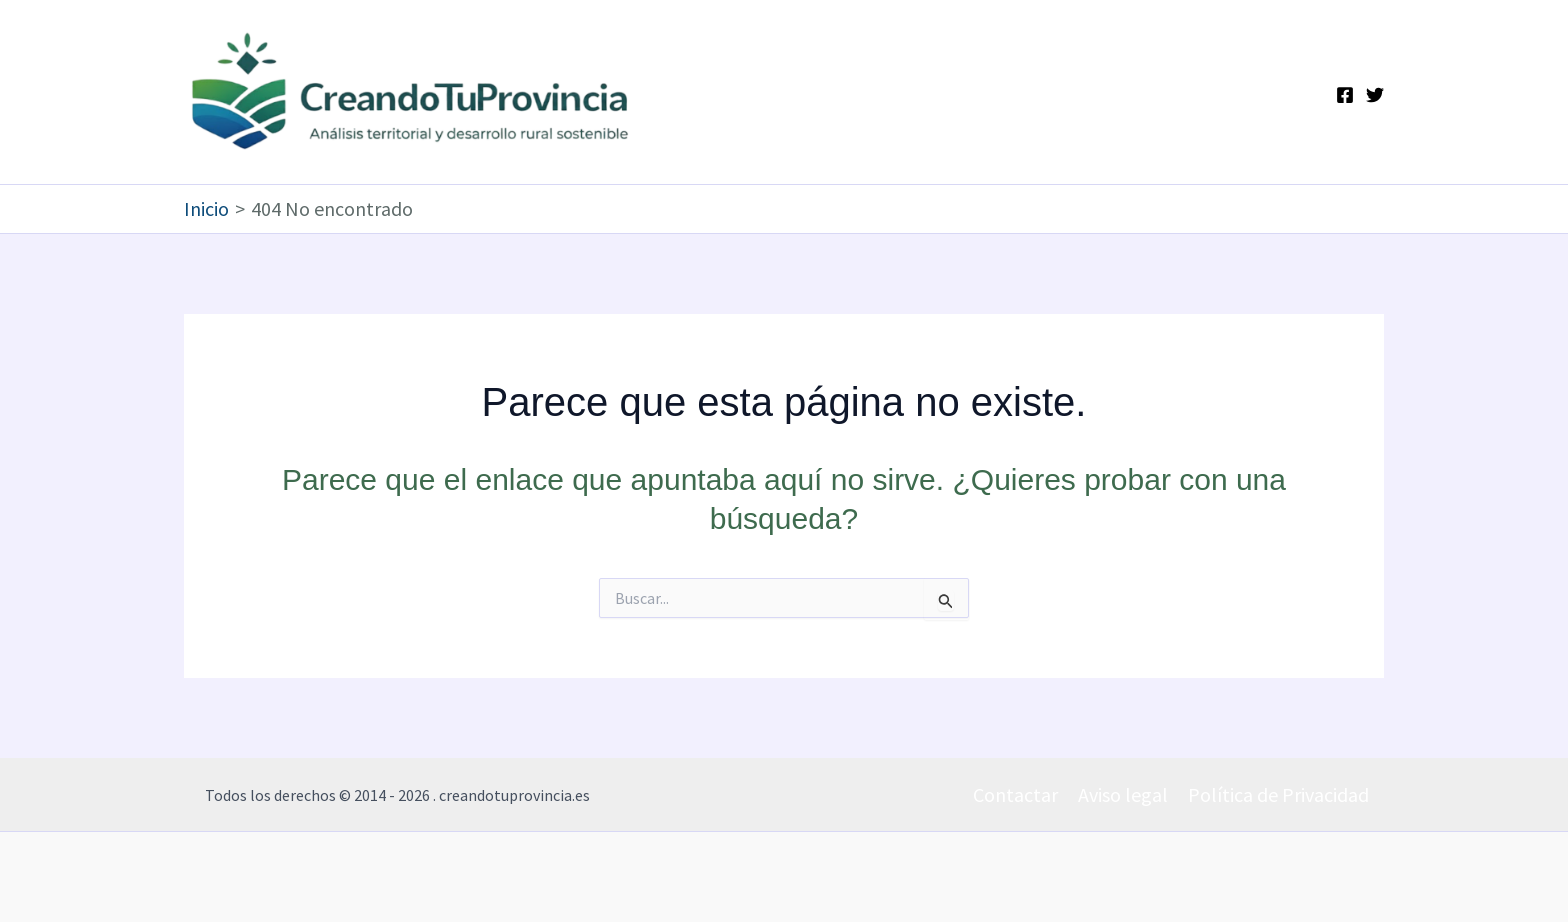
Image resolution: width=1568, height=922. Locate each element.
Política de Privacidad (1278, 794)
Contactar (1015, 794)
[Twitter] (1375, 95)
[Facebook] (1345, 95)
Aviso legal (1123, 794)
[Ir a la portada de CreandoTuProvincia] (411, 92)
